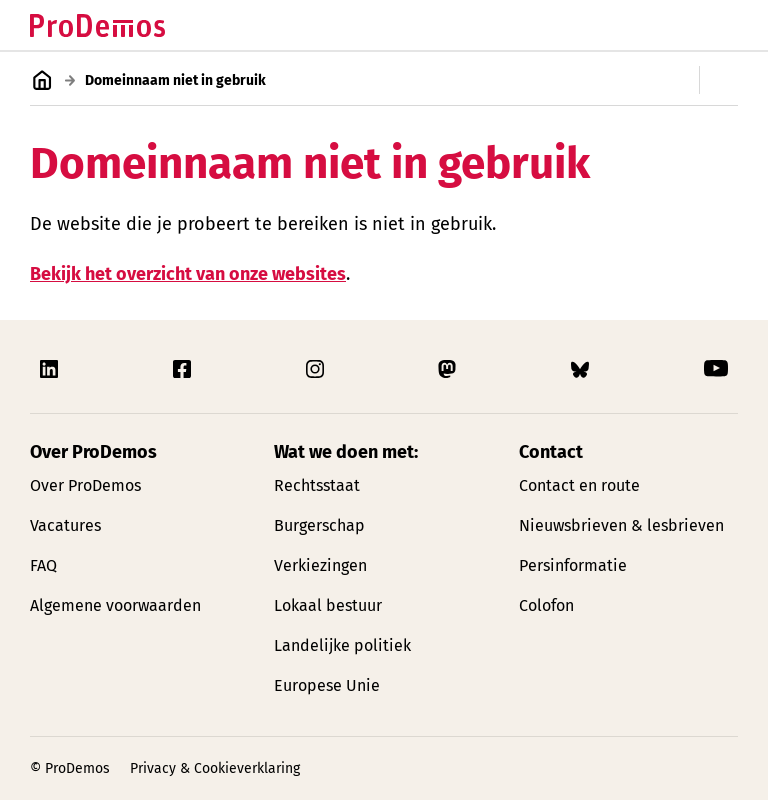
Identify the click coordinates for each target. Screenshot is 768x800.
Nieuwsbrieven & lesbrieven (621, 525)
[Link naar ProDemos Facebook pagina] (184, 369)
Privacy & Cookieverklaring (215, 768)
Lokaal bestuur (328, 605)
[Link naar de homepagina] (97, 25)
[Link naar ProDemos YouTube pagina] (716, 369)
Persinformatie (573, 565)
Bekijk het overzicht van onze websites (188, 273)
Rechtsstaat (317, 485)
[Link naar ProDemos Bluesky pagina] (582, 369)
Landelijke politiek (342, 645)
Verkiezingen (320, 565)
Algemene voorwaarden (115, 605)
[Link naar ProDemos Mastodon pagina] (449, 369)
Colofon (546, 605)
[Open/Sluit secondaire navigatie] (733, 80)
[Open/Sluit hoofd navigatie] (720, 25)
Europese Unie (327, 685)
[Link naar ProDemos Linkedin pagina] (51, 369)
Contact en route (579, 485)
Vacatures (65, 525)
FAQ (43, 565)
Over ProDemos (85, 485)
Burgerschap (319, 525)
